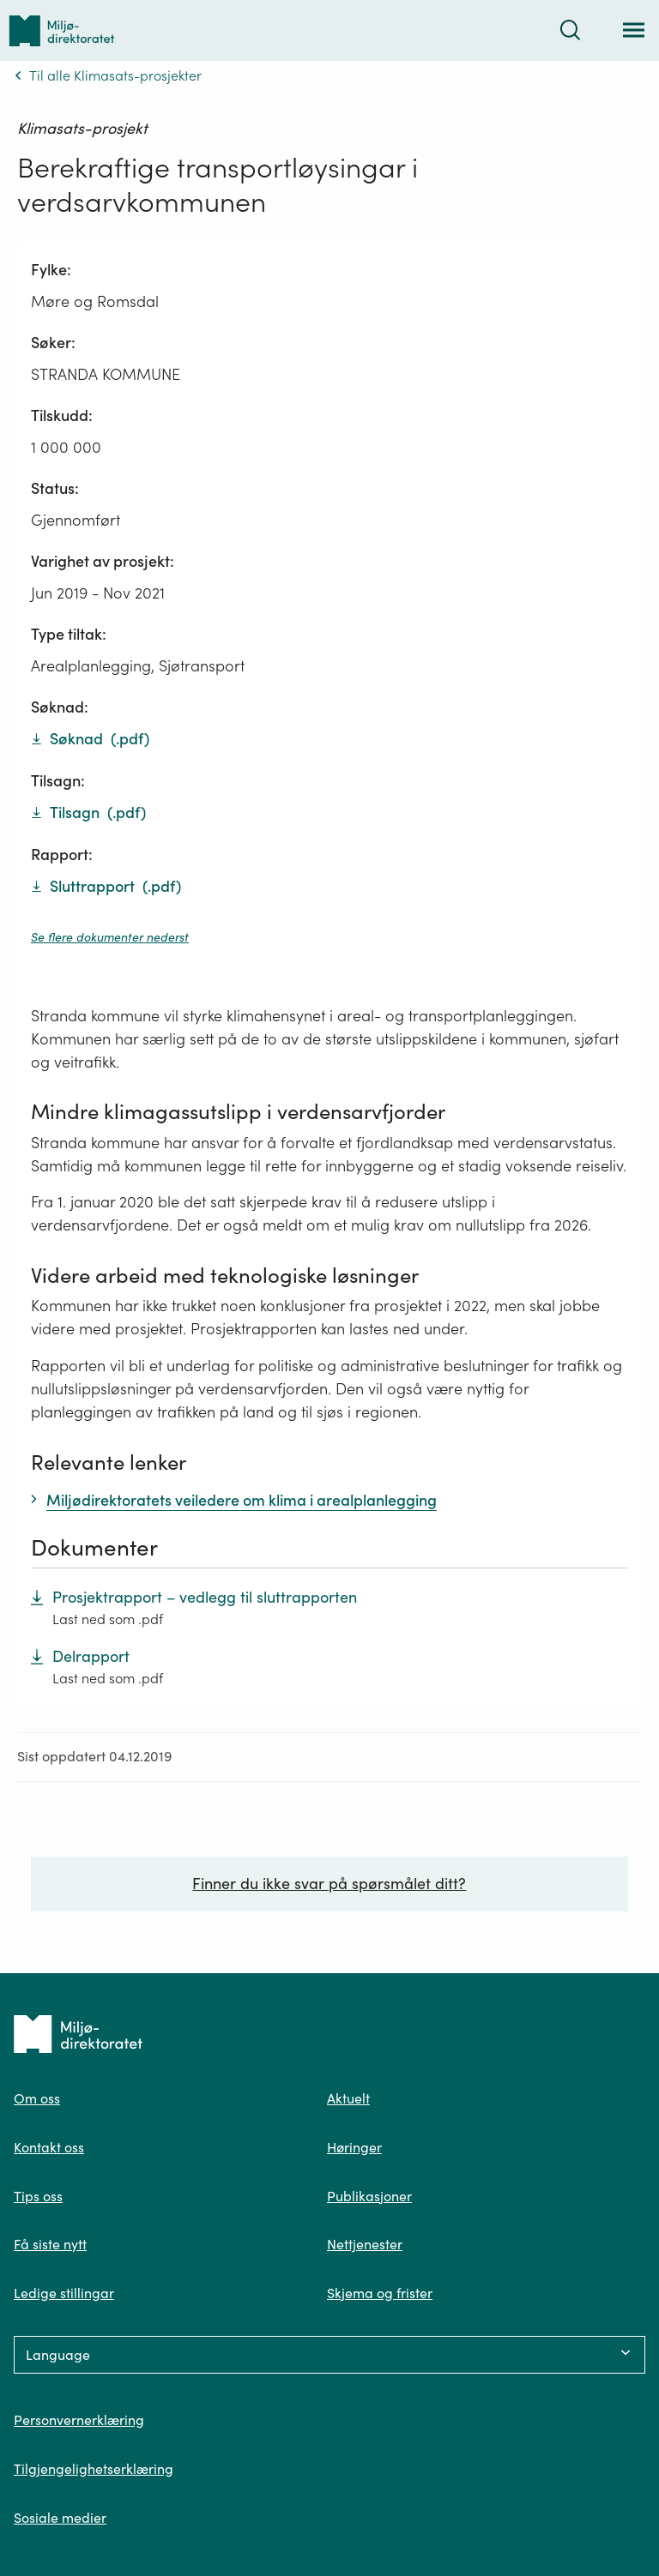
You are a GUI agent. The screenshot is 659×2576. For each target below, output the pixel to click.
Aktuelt (348, 2098)
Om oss (37, 2098)
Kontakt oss (49, 2147)
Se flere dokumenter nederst (110, 937)
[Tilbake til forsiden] (62, 30)
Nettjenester (364, 2244)
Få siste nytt (50, 2244)
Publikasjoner (369, 2196)
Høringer (354, 2147)
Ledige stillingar (64, 2293)
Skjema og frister (379, 2293)
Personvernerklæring (79, 2420)
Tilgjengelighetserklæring (93, 2468)
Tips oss (38, 2196)
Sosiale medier (60, 2517)
